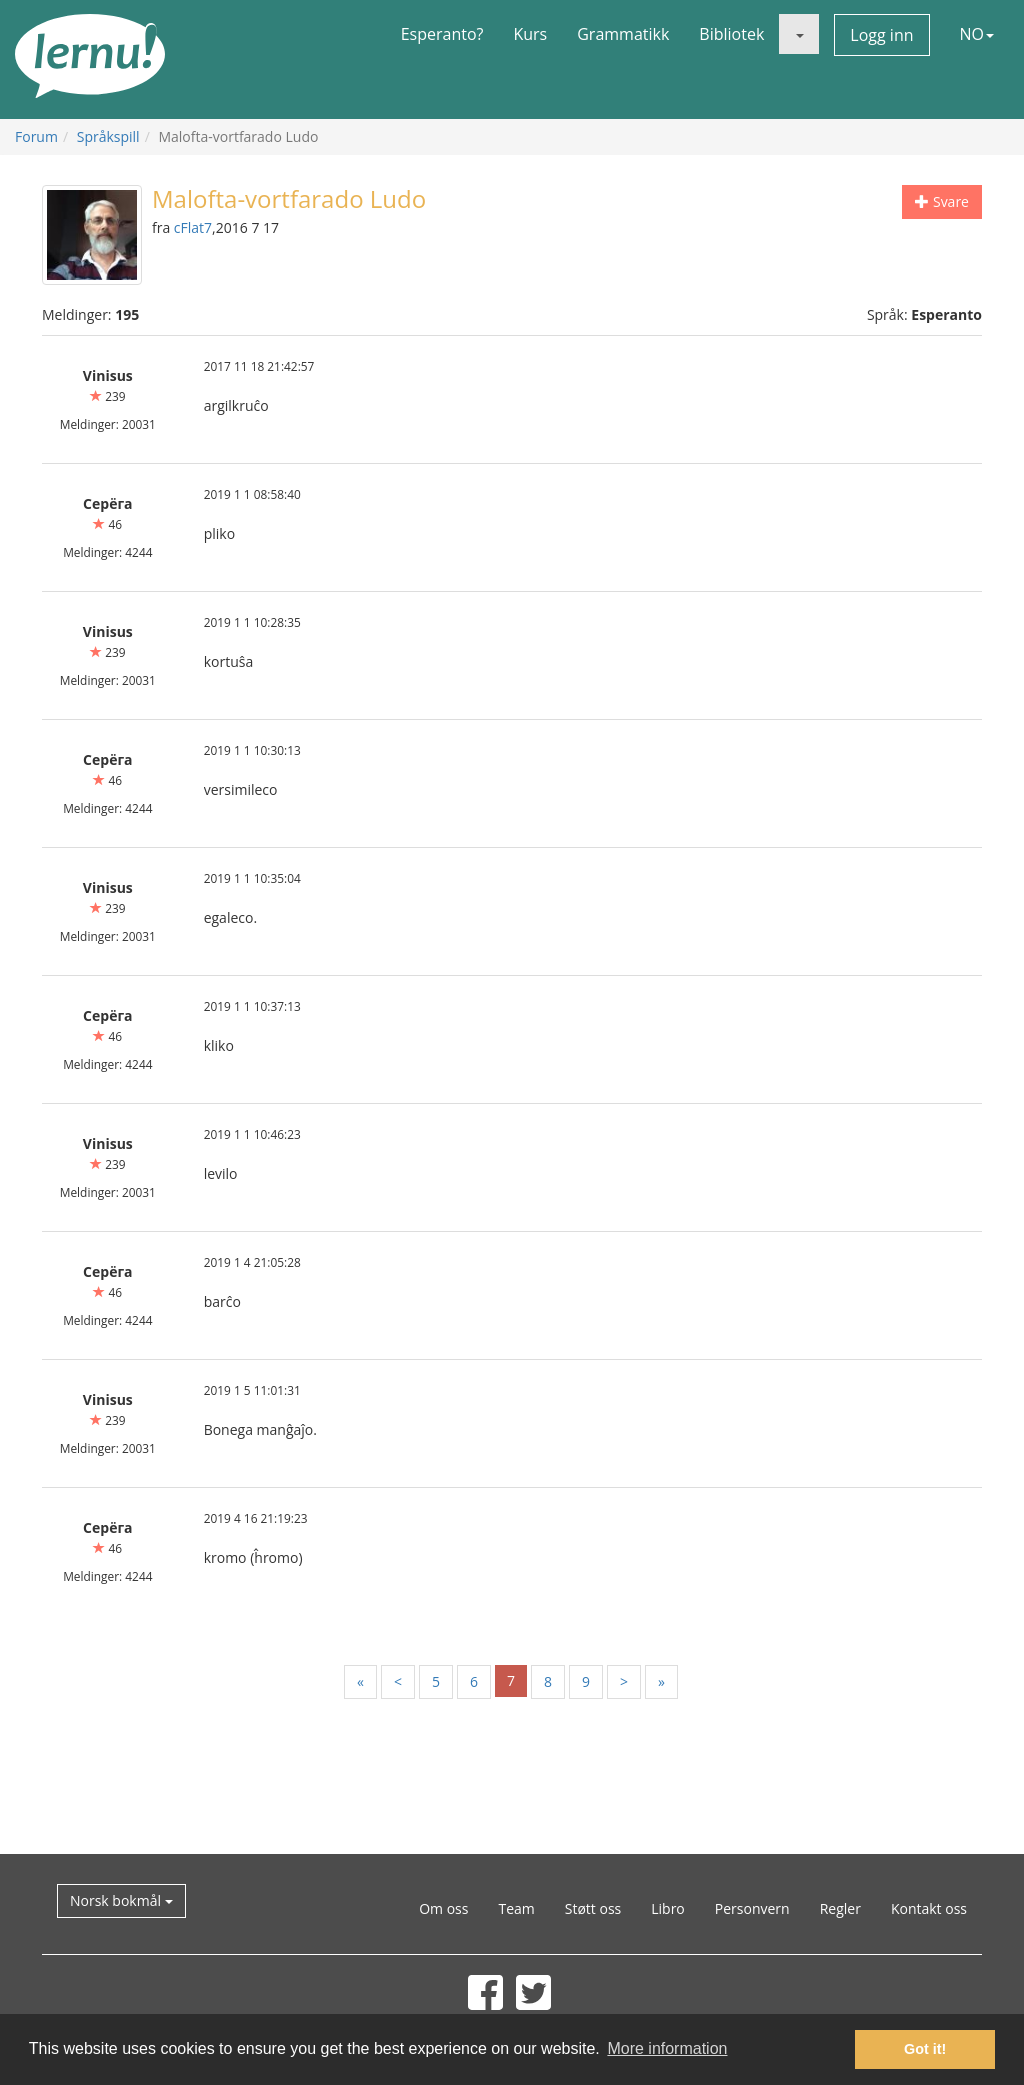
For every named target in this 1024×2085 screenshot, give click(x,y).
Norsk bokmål (121, 1900)
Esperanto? (442, 34)
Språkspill (108, 136)
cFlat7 (193, 227)
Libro (668, 1908)
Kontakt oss (929, 1908)
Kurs (530, 34)
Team (516, 1908)
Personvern (752, 1908)
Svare (942, 201)
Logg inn (881, 35)
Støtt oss (593, 1908)
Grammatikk (623, 34)
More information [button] (667, 2048)
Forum (36, 136)
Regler (840, 1908)
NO (977, 34)
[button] (799, 34)
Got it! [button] (925, 2049)
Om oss (443, 1908)
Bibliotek (731, 34)
